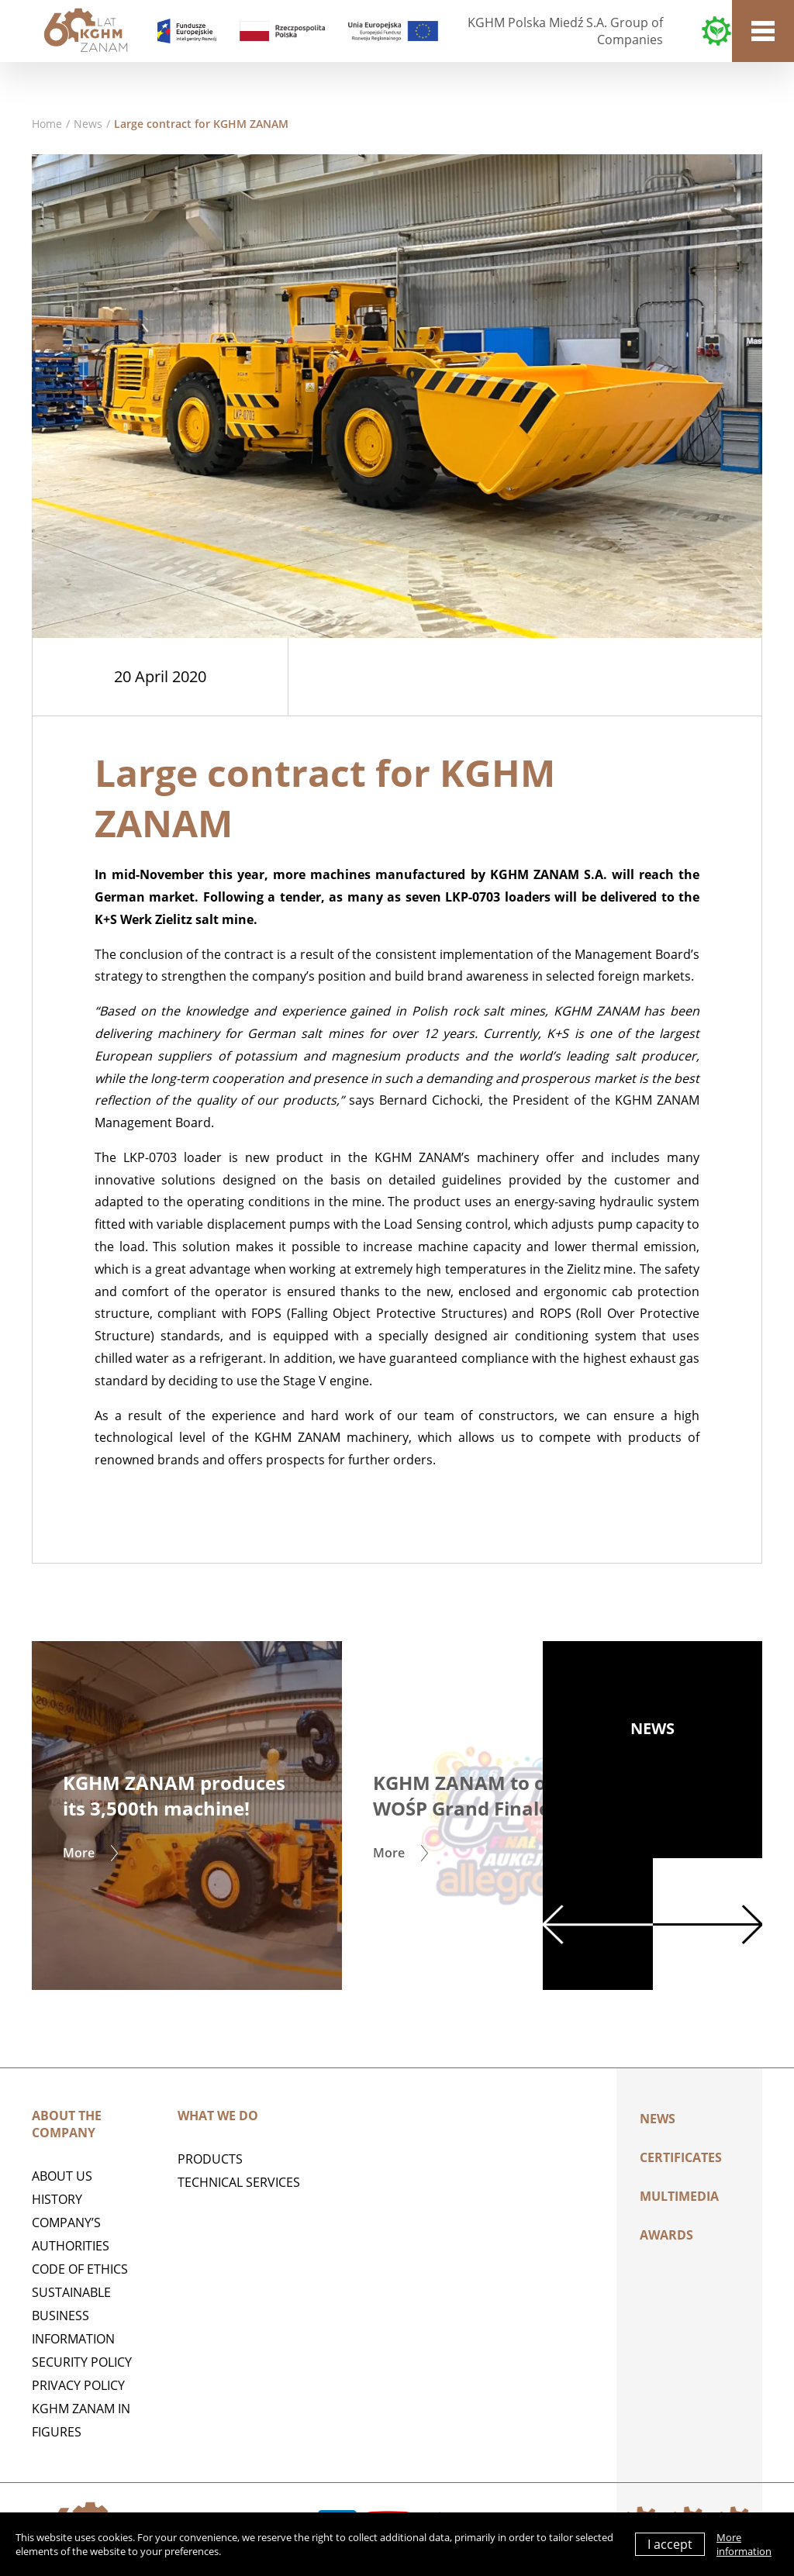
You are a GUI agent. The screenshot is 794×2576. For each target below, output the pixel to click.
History (57, 2199)
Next (707, 1924)
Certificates (681, 2157)
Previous (598, 1924)
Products (210, 2158)
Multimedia (679, 2196)
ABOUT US (62, 2176)
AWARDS (666, 2234)
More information (744, 2544)
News (88, 123)
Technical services (239, 2182)
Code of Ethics (80, 2269)
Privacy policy (78, 2385)
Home (47, 123)
